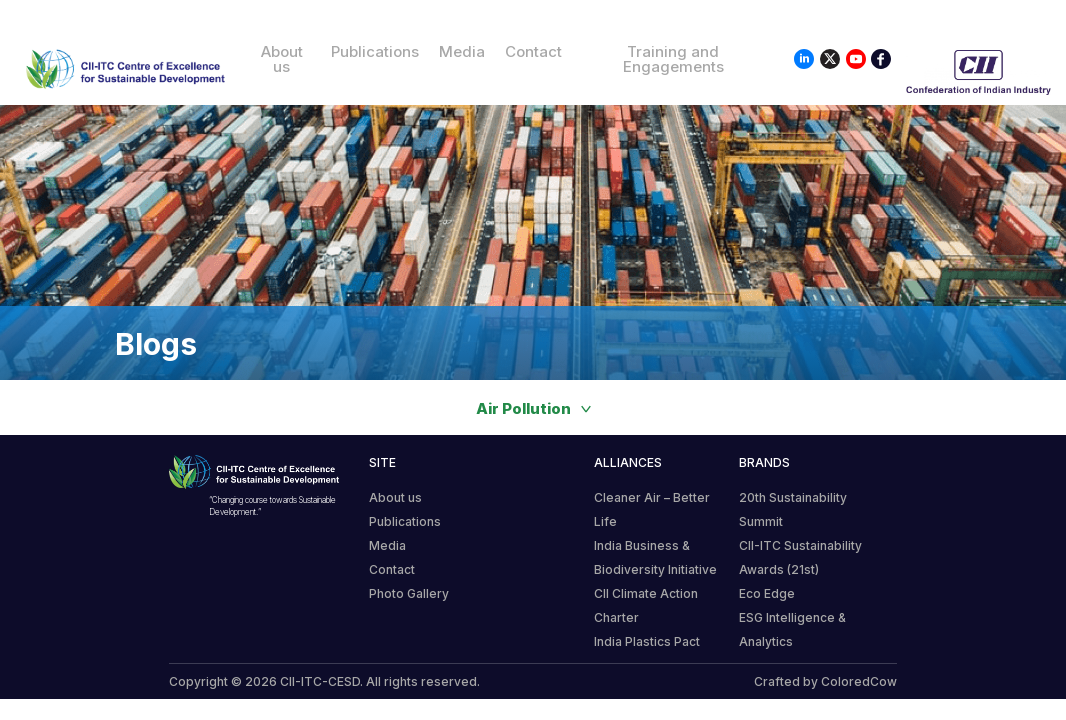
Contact (533, 51)
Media (462, 51)
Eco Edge (767, 593)
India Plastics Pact (647, 641)
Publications (375, 51)
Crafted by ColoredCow (825, 681)
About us (282, 59)
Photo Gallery (409, 593)
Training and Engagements (673, 59)
